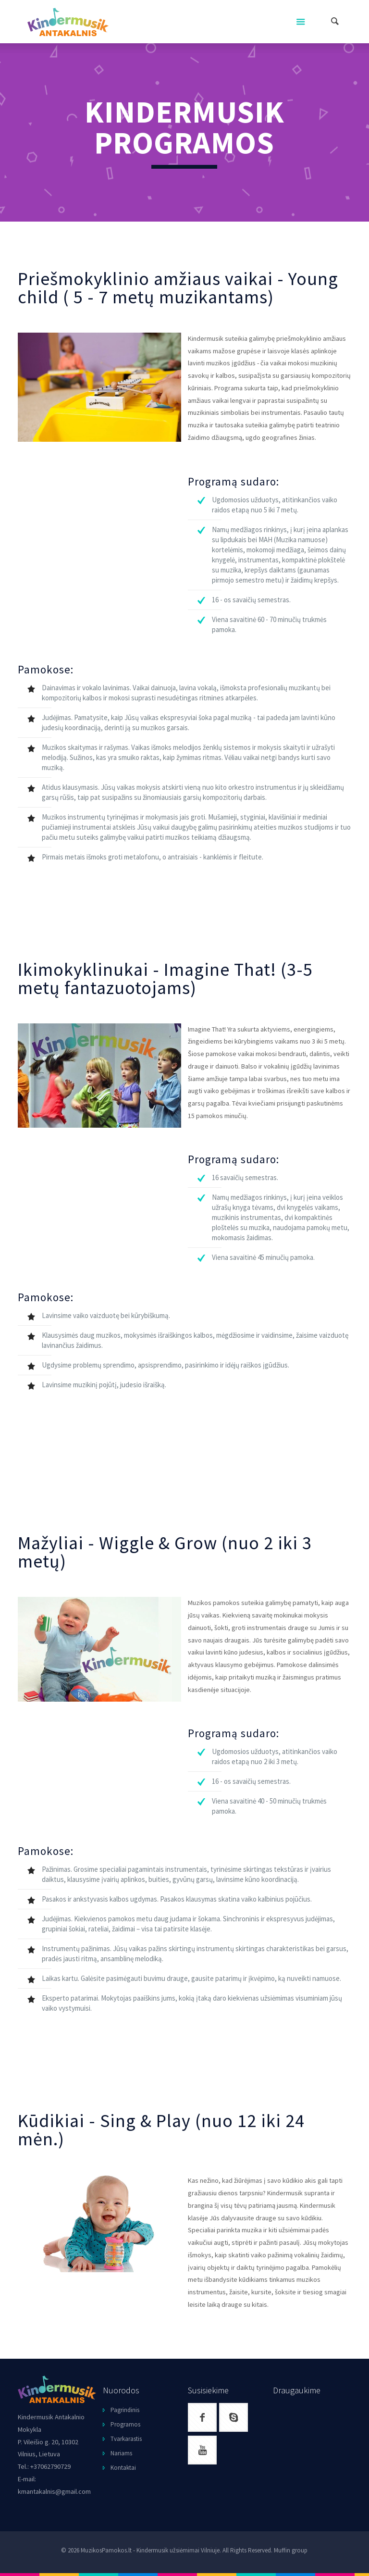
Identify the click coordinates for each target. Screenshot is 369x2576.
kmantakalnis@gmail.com (54, 2491)
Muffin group (291, 2550)
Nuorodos (121, 2390)
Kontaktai (123, 2468)
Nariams (121, 2453)
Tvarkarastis (126, 2439)
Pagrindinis (125, 2410)
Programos (125, 2424)
